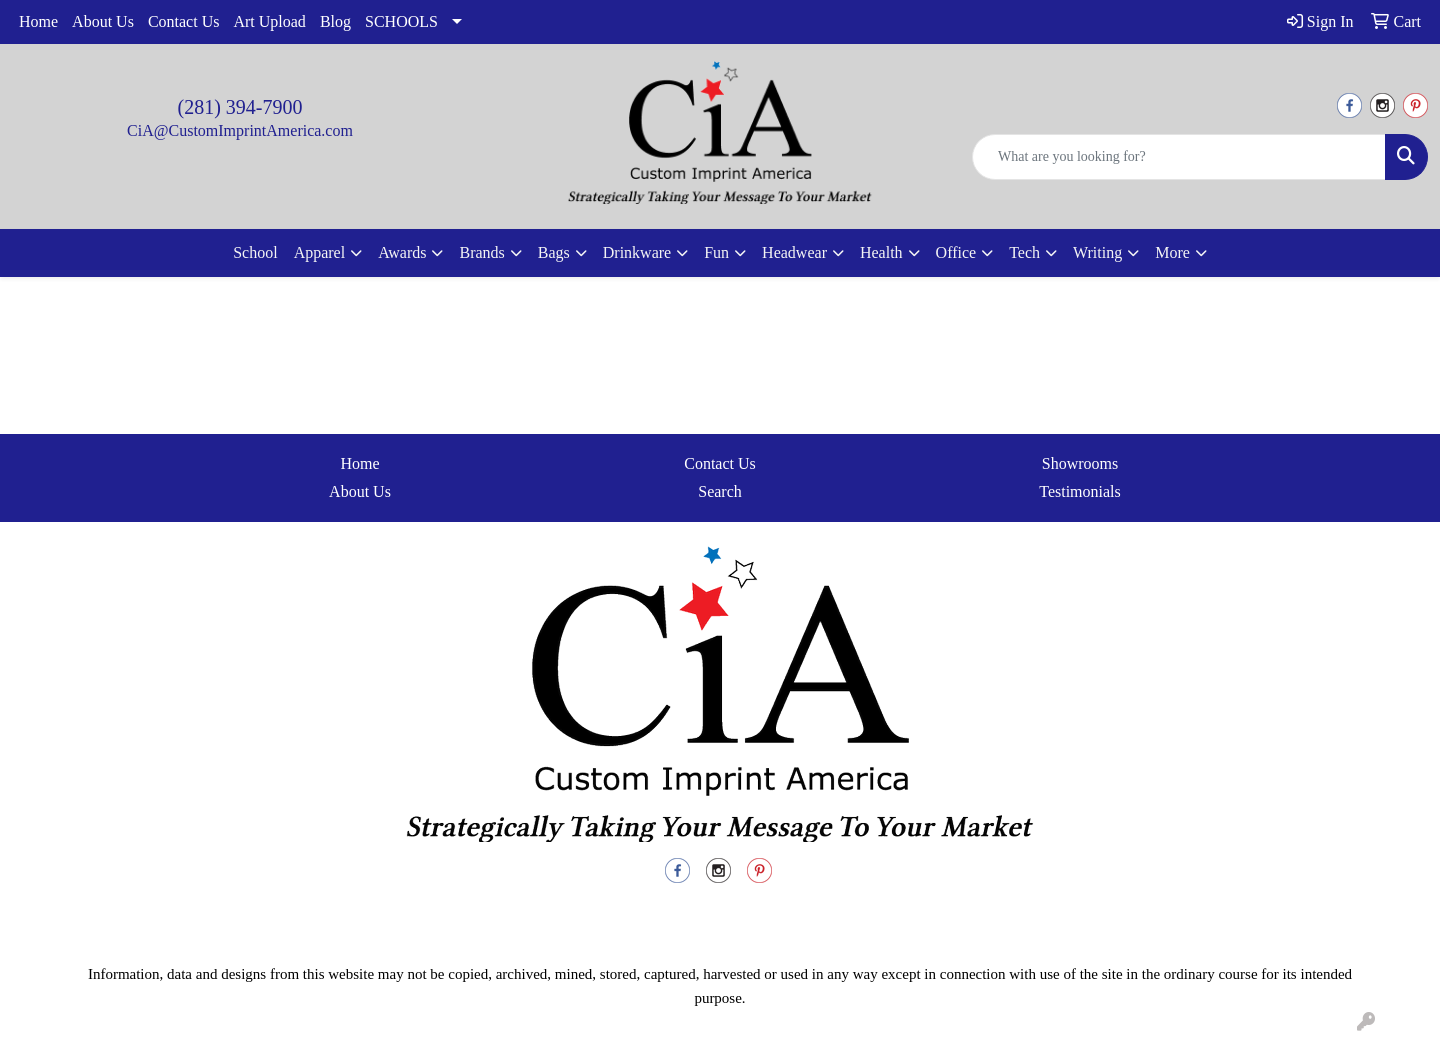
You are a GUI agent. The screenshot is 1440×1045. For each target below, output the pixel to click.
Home (38, 21)
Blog (335, 21)
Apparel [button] (320, 252)
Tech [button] (1024, 252)
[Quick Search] (1179, 157)
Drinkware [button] (637, 252)
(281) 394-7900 (240, 107)
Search (720, 491)
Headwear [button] (794, 252)
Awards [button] (402, 252)
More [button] (1172, 252)
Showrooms (1080, 463)
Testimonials (1080, 491)
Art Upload (269, 21)
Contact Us (184, 21)
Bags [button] (554, 252)
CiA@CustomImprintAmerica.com (240, 130)
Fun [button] (716, 252)
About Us (103, 21)
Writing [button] (1097, 252)
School (255, 252)
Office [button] (956, 252)
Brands (481, 252)
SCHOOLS (401, 21)
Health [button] (881, 252)
